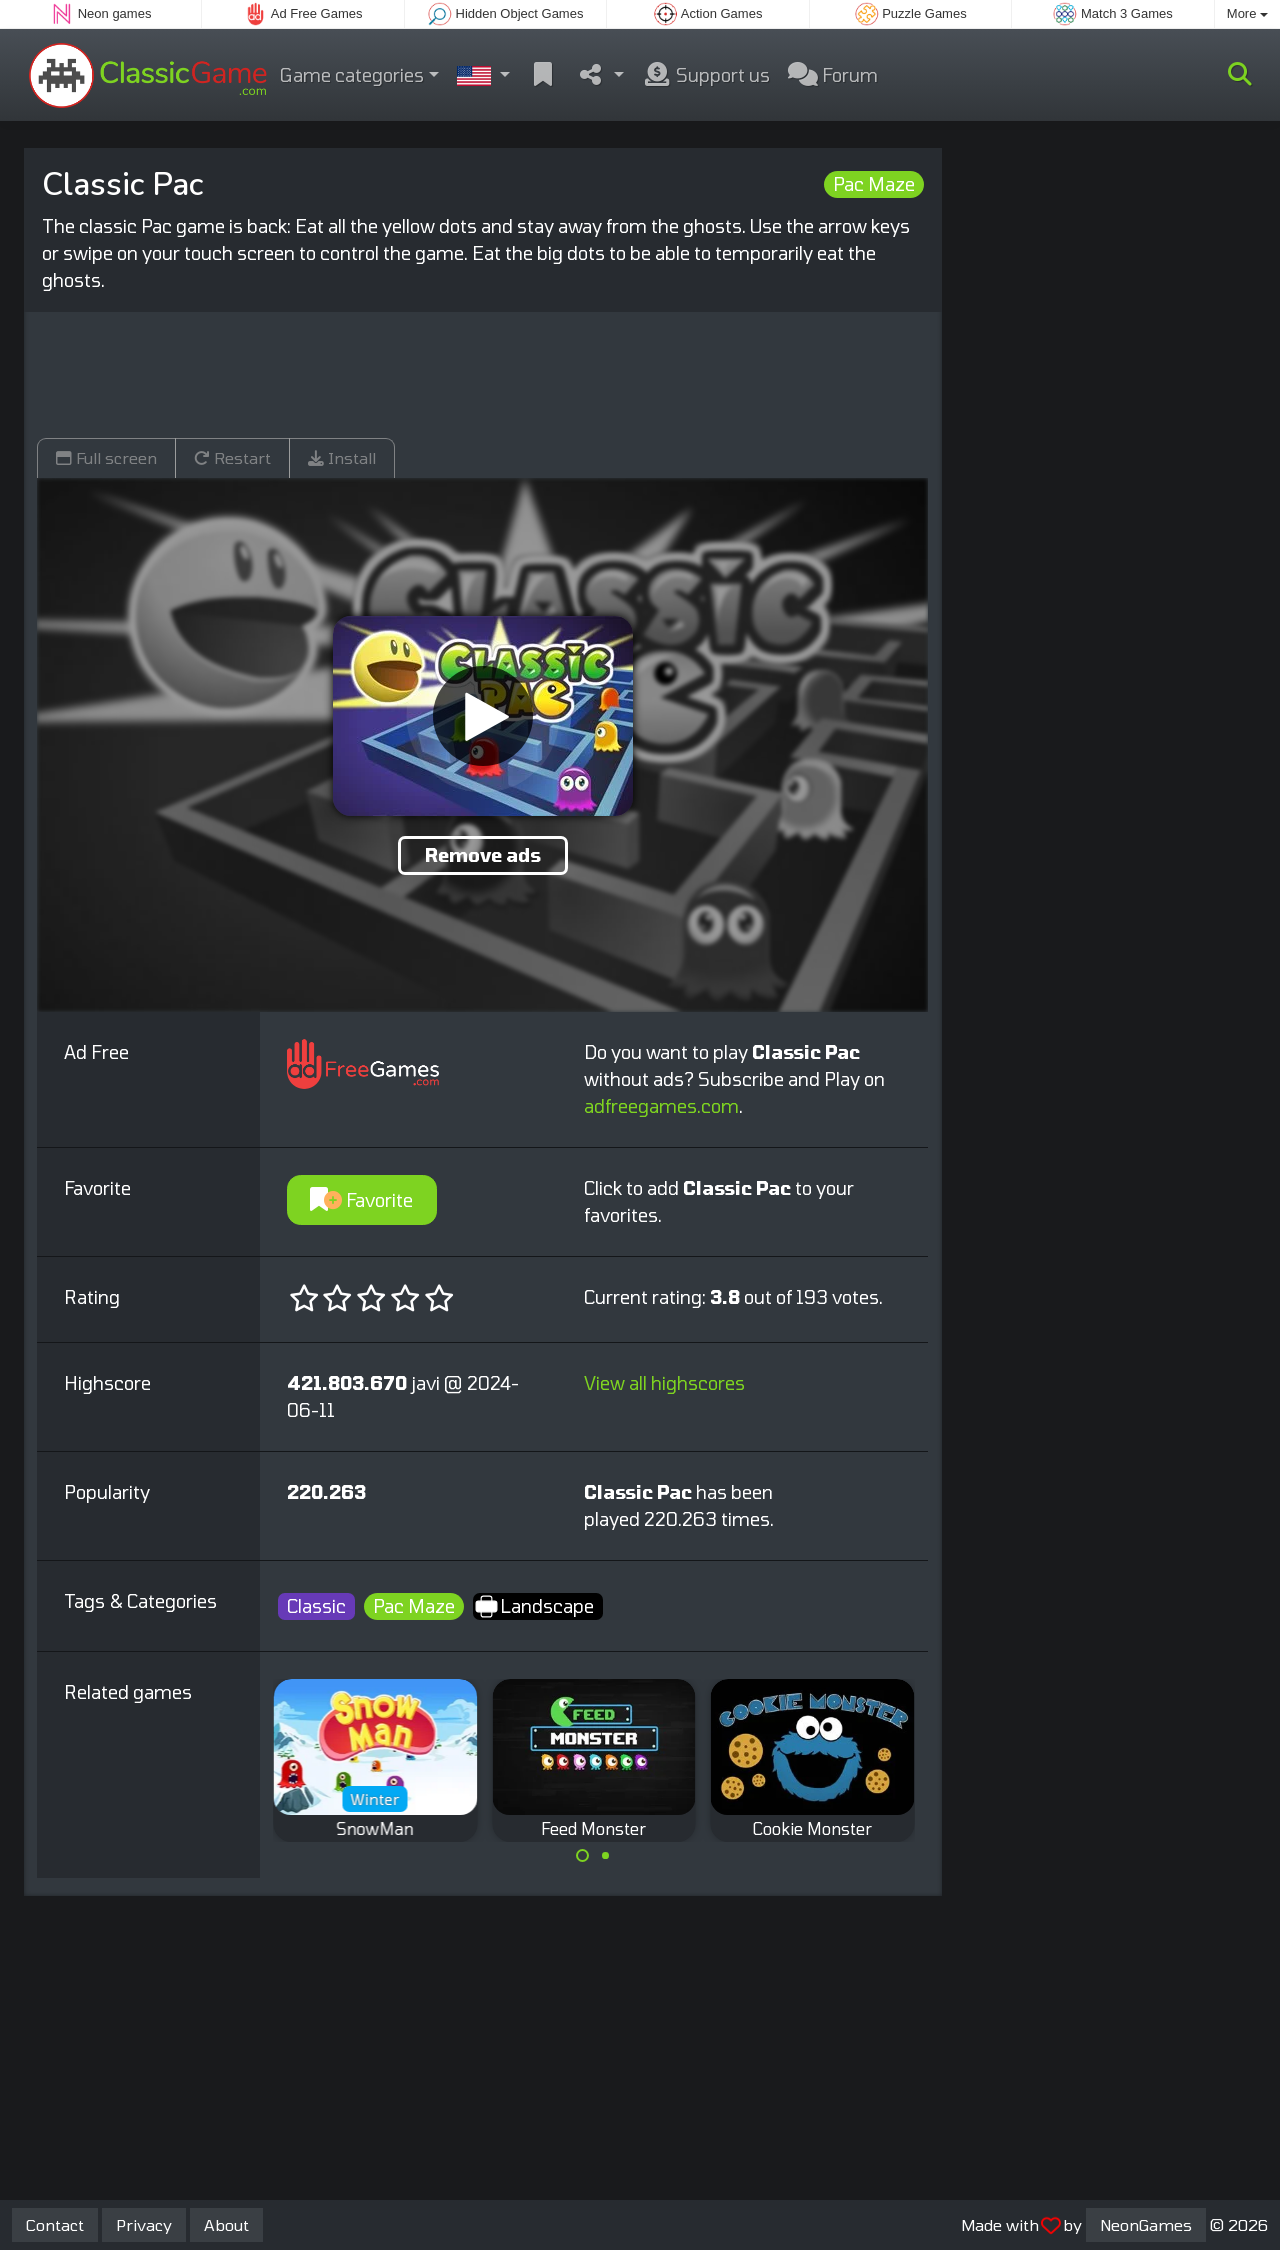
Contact (55, 2224)
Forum (833, 75)
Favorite (361, 1200)
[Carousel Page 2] (605, 1856)
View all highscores (664, 1383)
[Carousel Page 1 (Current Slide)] (583, 1856)
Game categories (352, 75)
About (226, 2224)
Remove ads (483, 855)
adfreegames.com (661, 1106)
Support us (706, 75)
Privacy (144, 2224)
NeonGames (1146, 2224)
